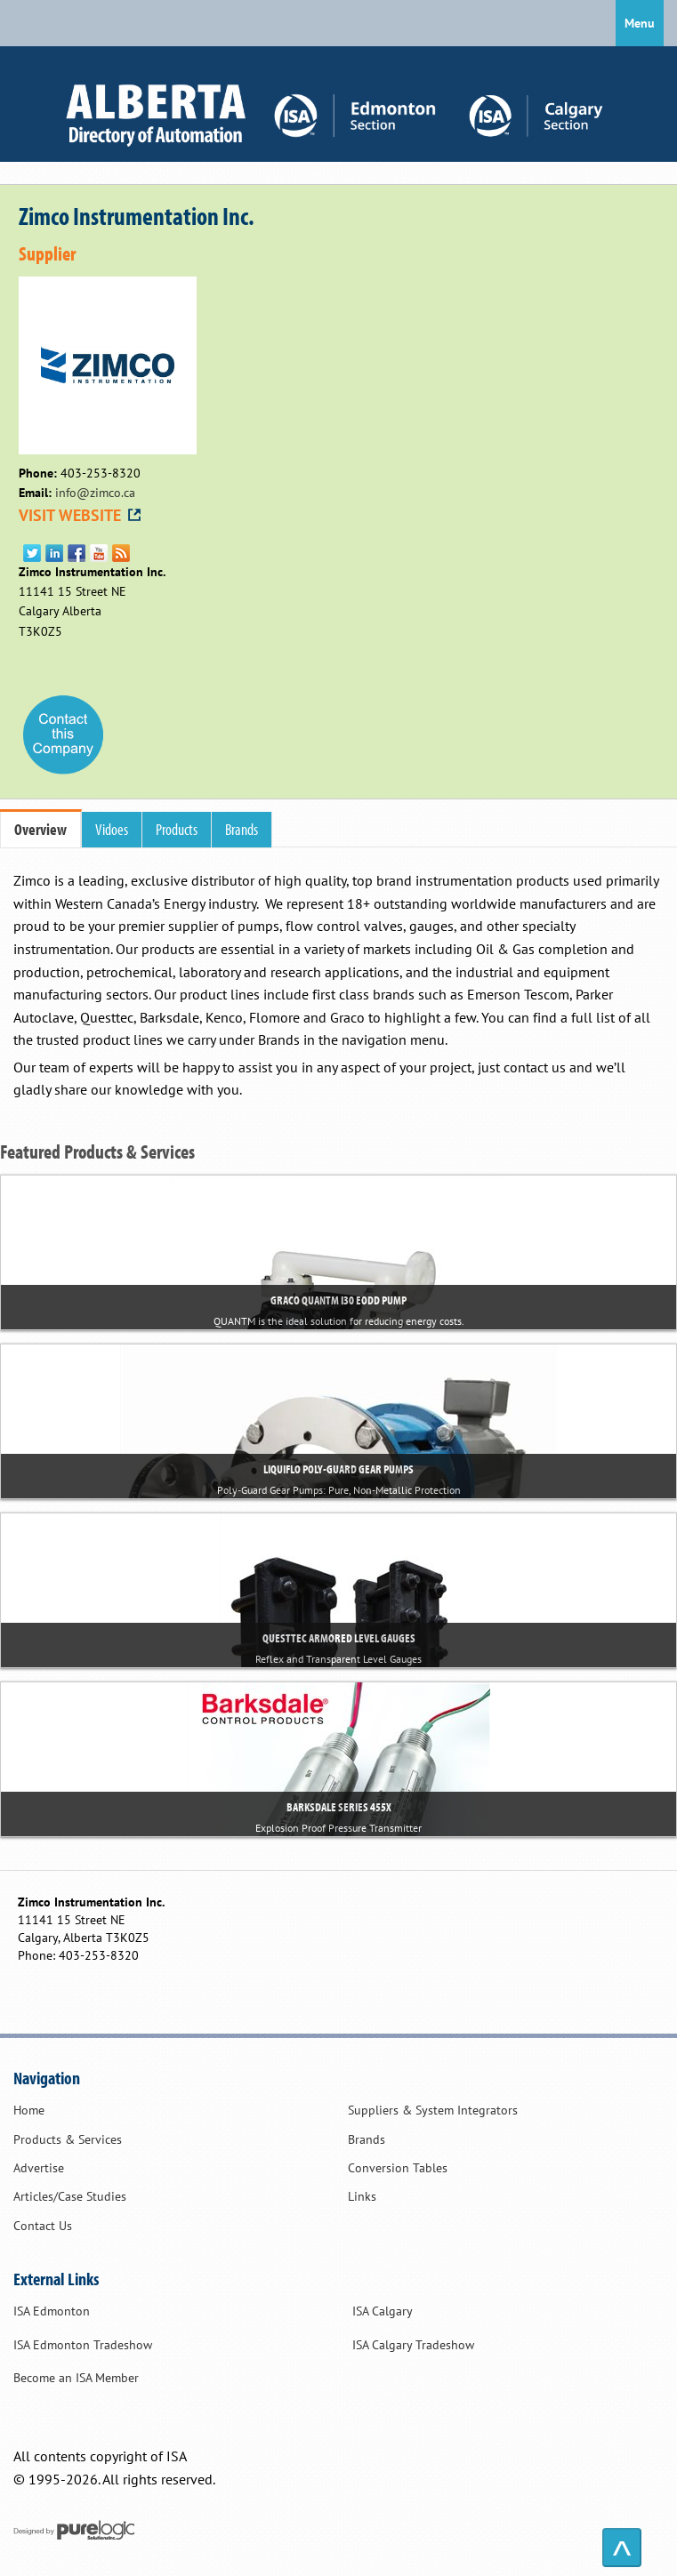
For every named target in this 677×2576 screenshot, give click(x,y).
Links (362, 2196)
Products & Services (67, 2139)
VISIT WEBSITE (81, 515)
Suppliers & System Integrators (433, 2110)
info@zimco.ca (95, 493)
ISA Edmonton (51, 2311)
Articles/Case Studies (69, 2196)
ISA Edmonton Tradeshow (82, 2345)
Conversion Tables (397, 2168)
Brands (366, 2139)
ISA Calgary (382, 2311)
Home (28, 2110)
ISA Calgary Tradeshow (413, 2345)
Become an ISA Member (76, 2378)
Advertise (38, 2168)
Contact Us (42, 2226)
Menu (640, 23)
